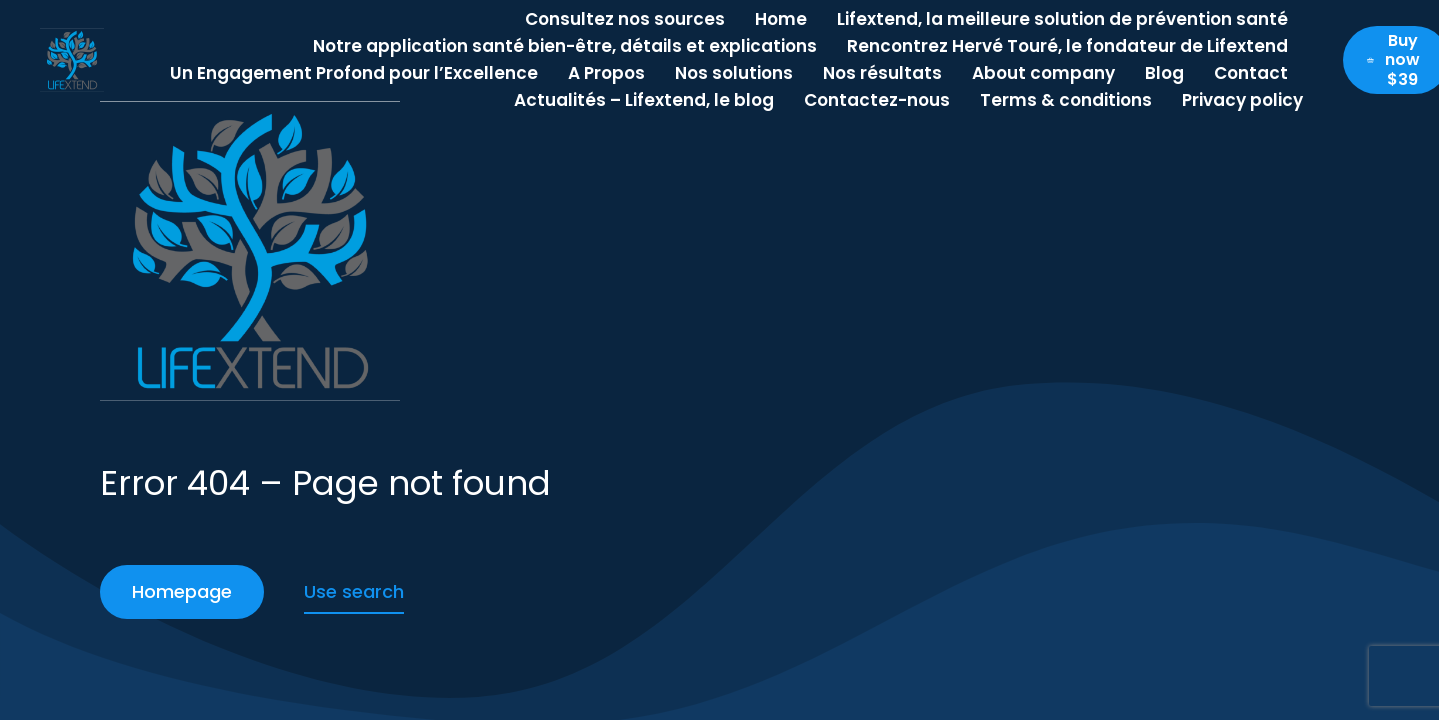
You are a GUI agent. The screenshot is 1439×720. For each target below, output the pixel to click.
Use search (354, 591)
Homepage (182, 591)
